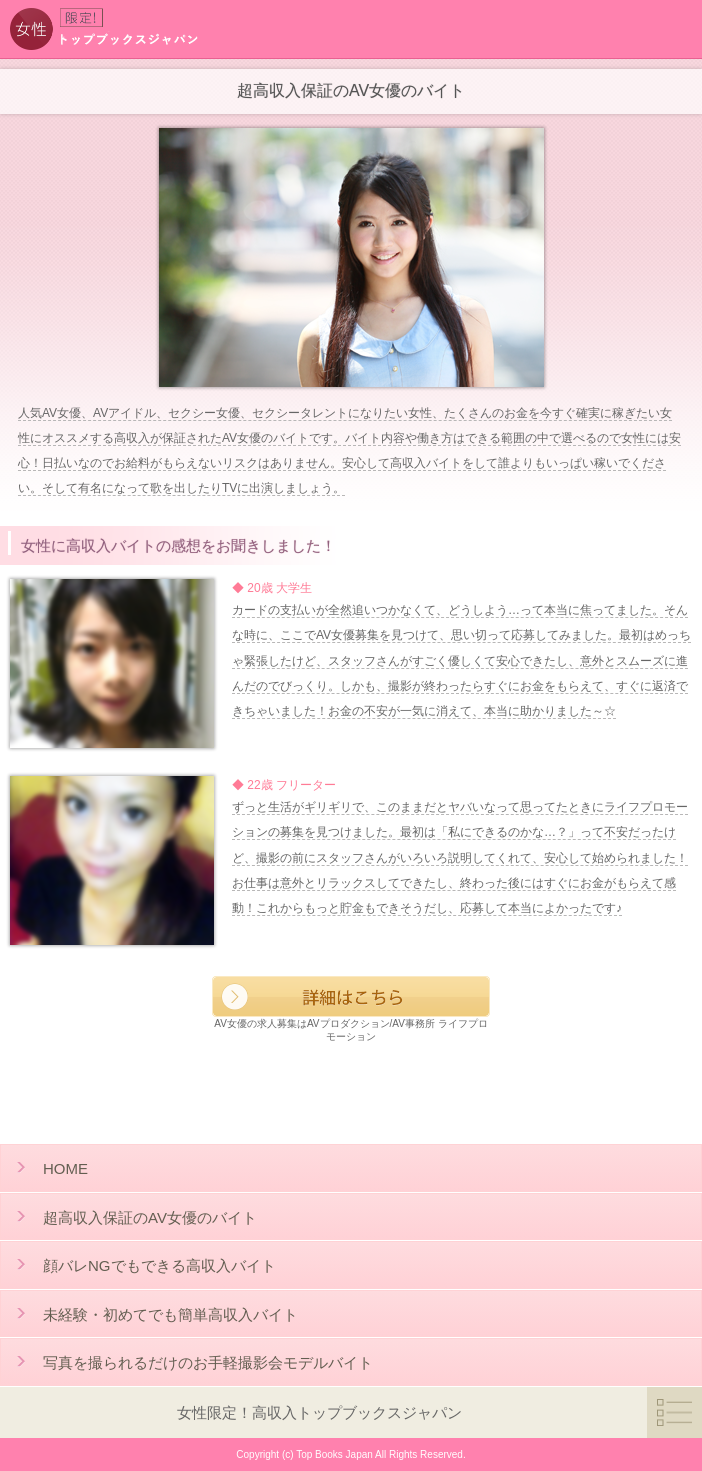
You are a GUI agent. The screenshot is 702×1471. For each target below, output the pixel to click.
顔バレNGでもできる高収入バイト (159, 1265)
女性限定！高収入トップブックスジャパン (319, 1412)
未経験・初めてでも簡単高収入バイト (170, 1314)
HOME (65, 1168)
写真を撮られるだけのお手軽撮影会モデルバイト (208, 1362)
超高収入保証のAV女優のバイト (150, 1217)
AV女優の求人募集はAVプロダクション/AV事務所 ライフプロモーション (351, 1009)
